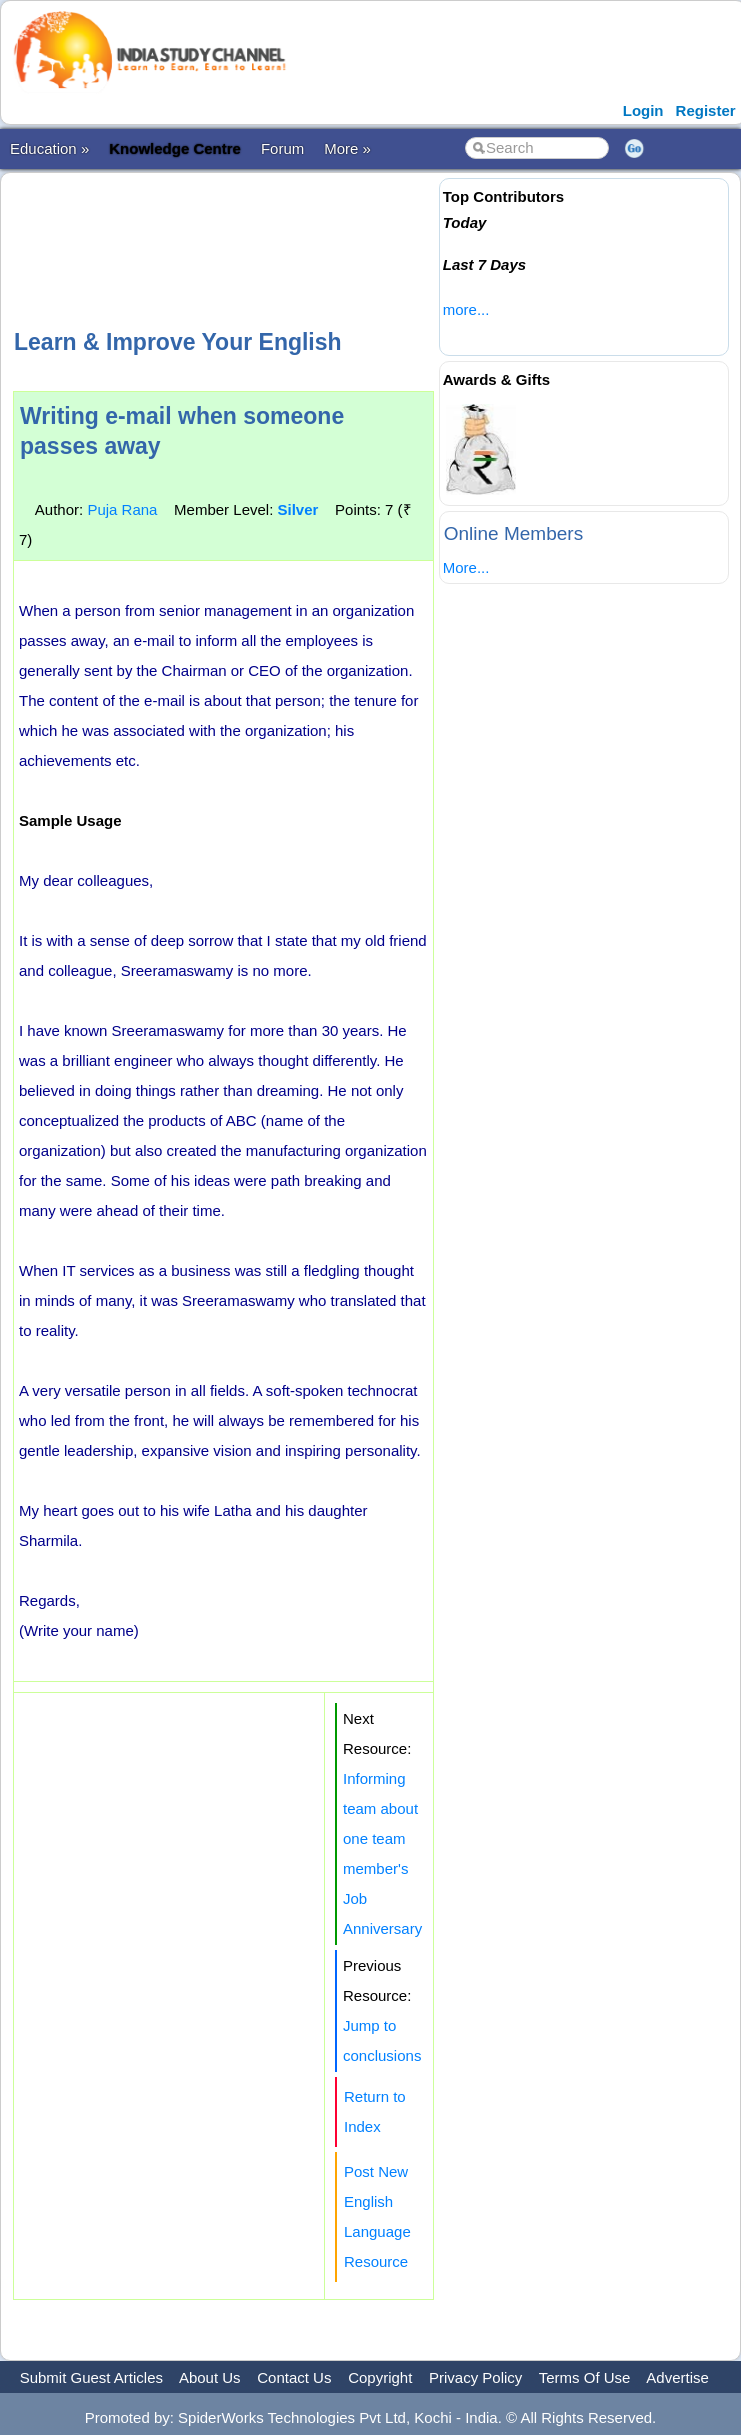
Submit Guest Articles (91, 2377)
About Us (210, 2377)
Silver (297, 509)
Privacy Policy (475, 2377)
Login (643, 110)
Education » (49, 148)
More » (347, 148)
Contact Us (294, 2377)
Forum (282, 148)
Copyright (380, 2377)
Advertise (677, 2377)
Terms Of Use (585, 2377)
